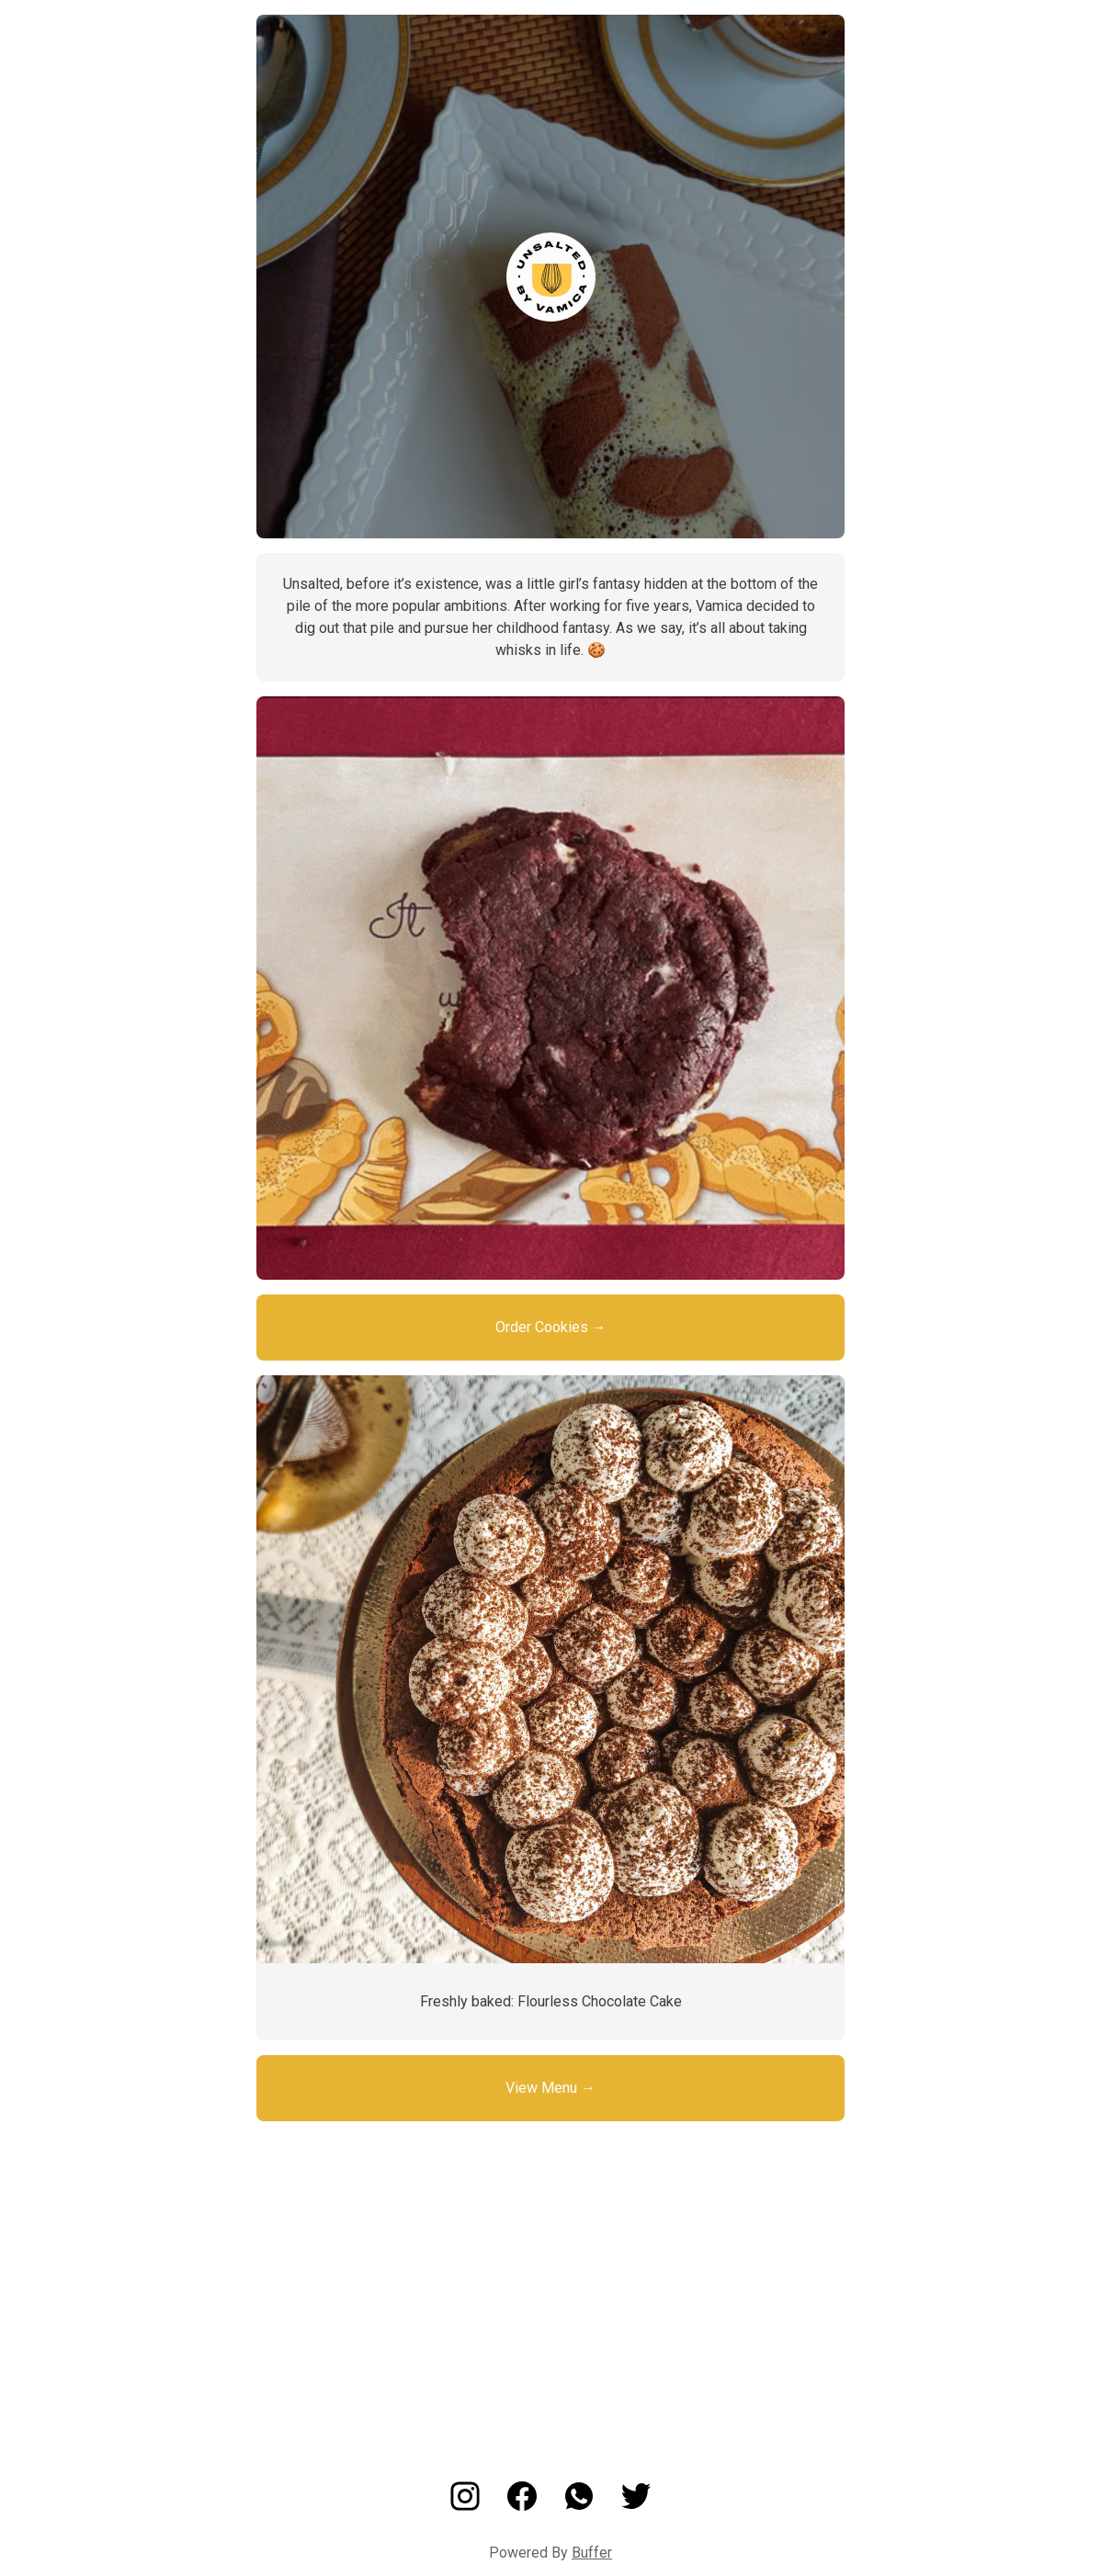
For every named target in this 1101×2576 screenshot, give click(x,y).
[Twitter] (635, 2506)
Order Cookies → (551, 1327)
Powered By (550, 2552)
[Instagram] (465, 2506)
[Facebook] (522, 2506)
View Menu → (550, 2087)
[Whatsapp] (578, 2506)
